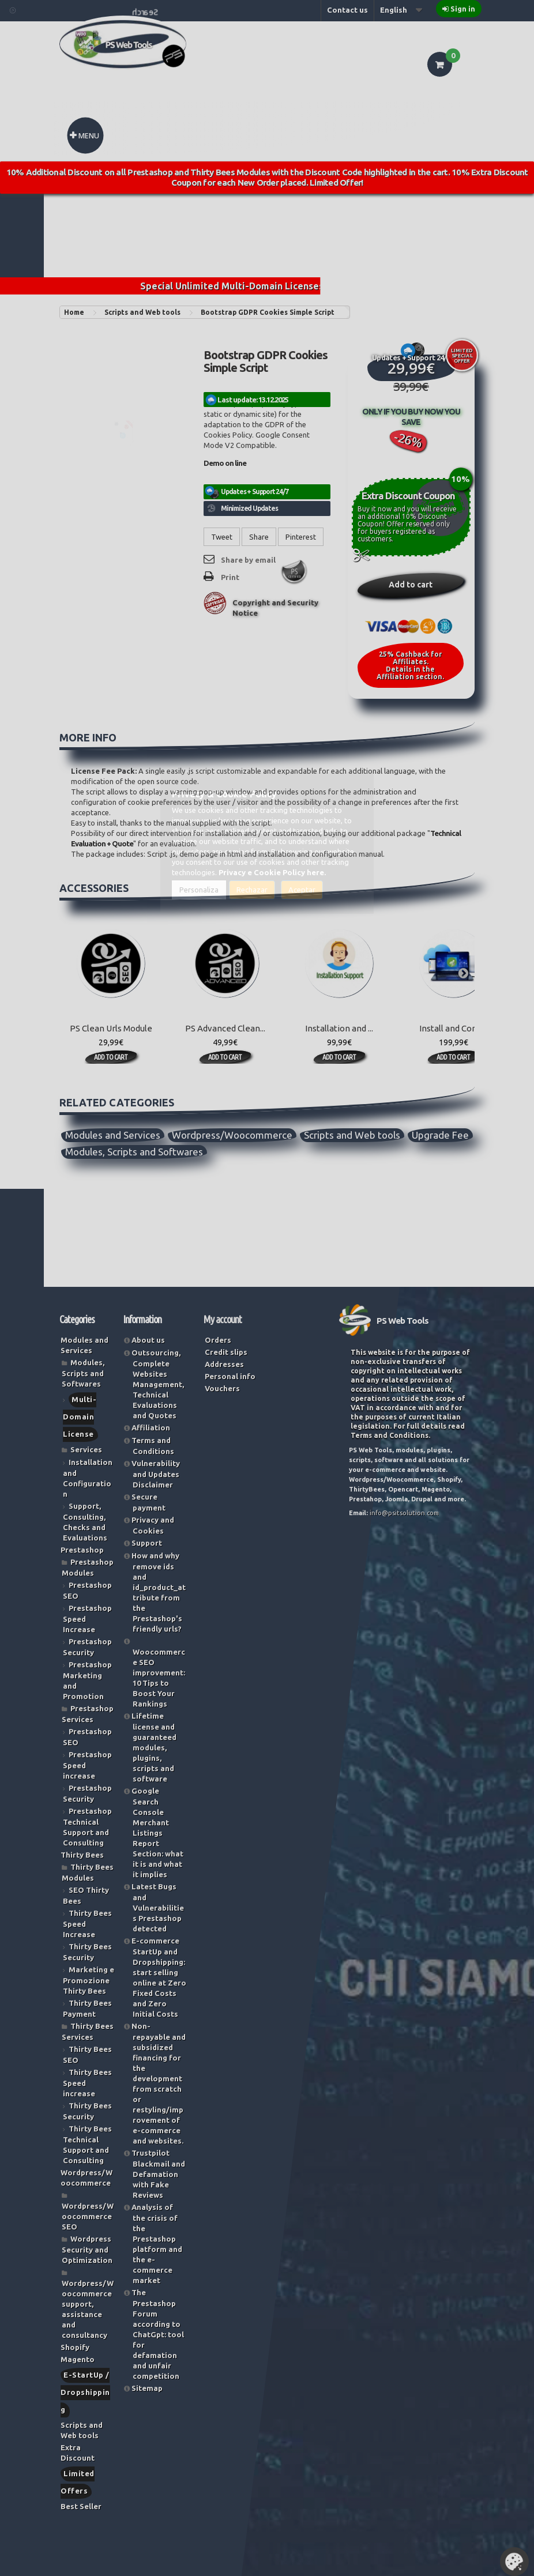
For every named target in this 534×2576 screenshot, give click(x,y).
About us (148, 1340)
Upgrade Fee (440, 1134)
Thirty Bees (82, 1855)
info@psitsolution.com (404, 1512)
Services (86, 1449)
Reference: (224, 379)
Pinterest (300, 537)
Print (230, 577)
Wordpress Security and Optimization (87, 2249)
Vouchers (222, 1388)
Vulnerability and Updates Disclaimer (155, 1474)
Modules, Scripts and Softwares (134, 1151)
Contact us (347, 10)
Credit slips (226, 1352)
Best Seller (81, 2506)
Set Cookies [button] (514, 2561)
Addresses (224, 1364)
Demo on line (225, 463)
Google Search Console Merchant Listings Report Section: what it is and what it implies (157, 1832)
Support (146, 1543)
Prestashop (82, 1550)
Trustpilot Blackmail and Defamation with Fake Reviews (158, 2174)
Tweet (221, 537)
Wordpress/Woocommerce (232, 1134)
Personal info (230, 1376)
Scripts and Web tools (352, 1134)
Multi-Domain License (79, 1416)
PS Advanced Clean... (225, 1028)
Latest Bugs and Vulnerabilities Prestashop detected (157, 1907)
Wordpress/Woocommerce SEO (88, 2216)
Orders (218, 1340)
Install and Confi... (453, 1028)
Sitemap (147, 2388)
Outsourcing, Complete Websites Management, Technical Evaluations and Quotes (157, 1384)
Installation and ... (339, 1028)
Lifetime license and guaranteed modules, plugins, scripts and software (153, 1747)
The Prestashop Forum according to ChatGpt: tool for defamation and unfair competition (157, 2334)
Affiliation (150, 1427)
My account (223, 1319)
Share (259, 537)
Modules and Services (112, 1134)
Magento (78, 2359)
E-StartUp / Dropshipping (85, 2392)
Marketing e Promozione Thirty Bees (88, 1980)
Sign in (462, 9)
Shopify (75, 2347)
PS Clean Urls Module (111, 1028)
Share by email (248, 560)
